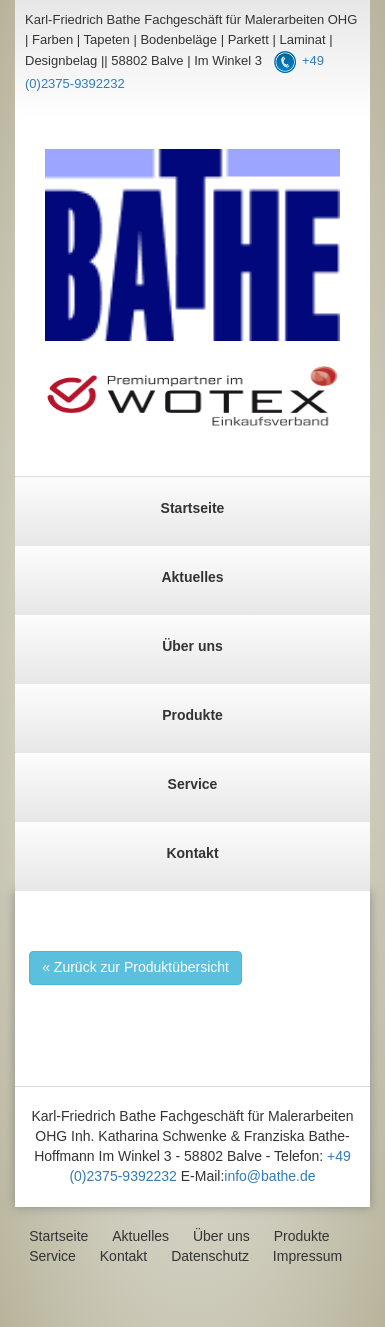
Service (193, 784)
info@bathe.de (269, 1176)
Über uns (192, 646)
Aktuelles (192, 577)
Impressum (307, 1256)
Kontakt (192, 853)
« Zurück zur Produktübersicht (135, 967)
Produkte (192, 715)
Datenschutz (210, 1256)
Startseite (193, 508)
